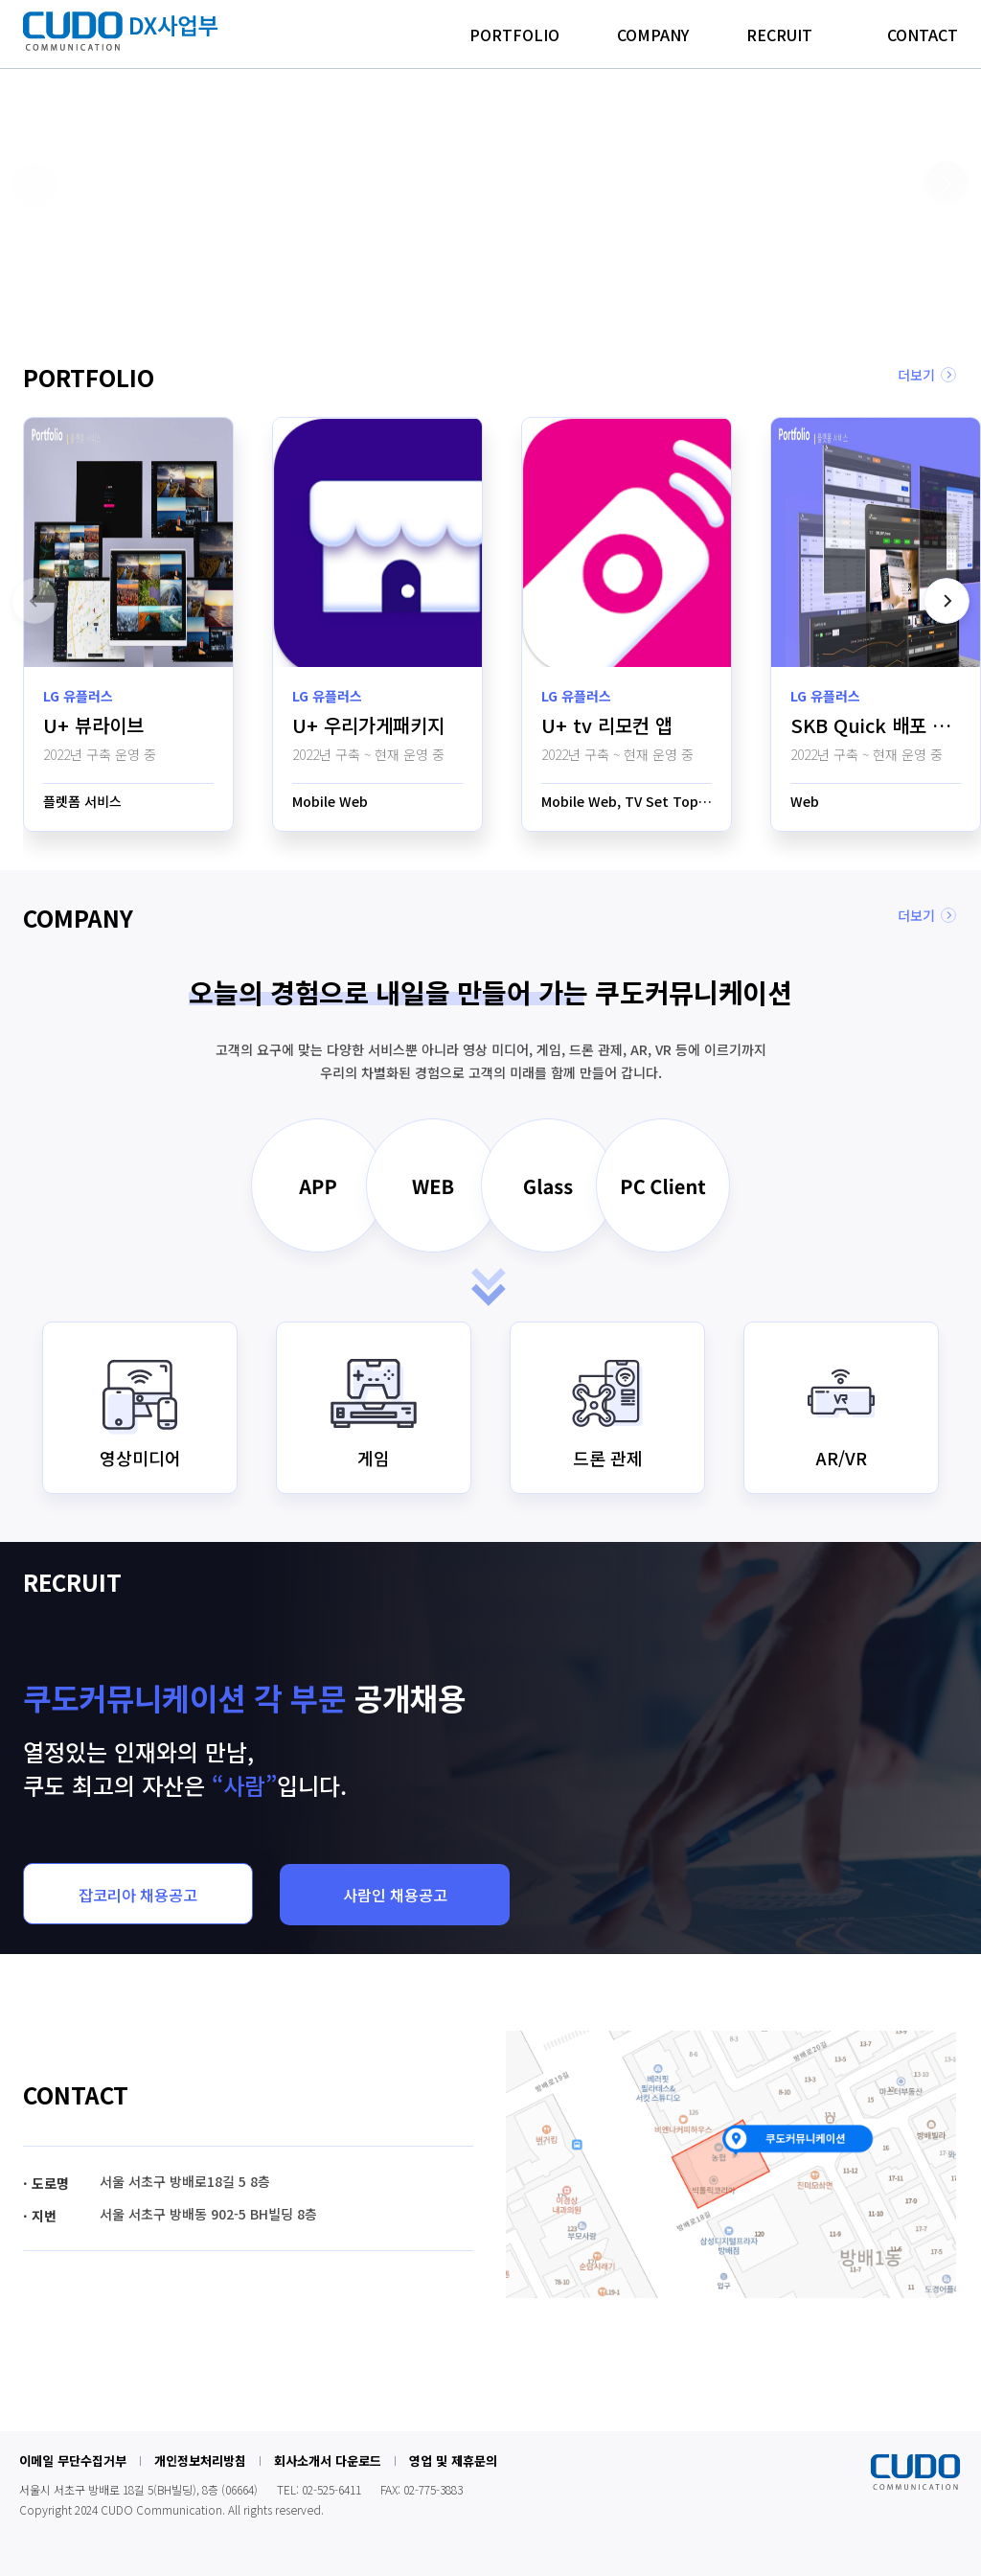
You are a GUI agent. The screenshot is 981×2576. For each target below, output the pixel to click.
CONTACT (922, 34)
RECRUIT (779, 34)
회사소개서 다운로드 (327, 2460)
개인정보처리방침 (200, 2460)
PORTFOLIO (514, 34)
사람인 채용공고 (395, 1894)
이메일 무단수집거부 (72, 2460)
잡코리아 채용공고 (138, 1894)
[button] (430, 279)
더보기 (916, 374)
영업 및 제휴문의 (453, 2460)
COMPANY (653, 34)
